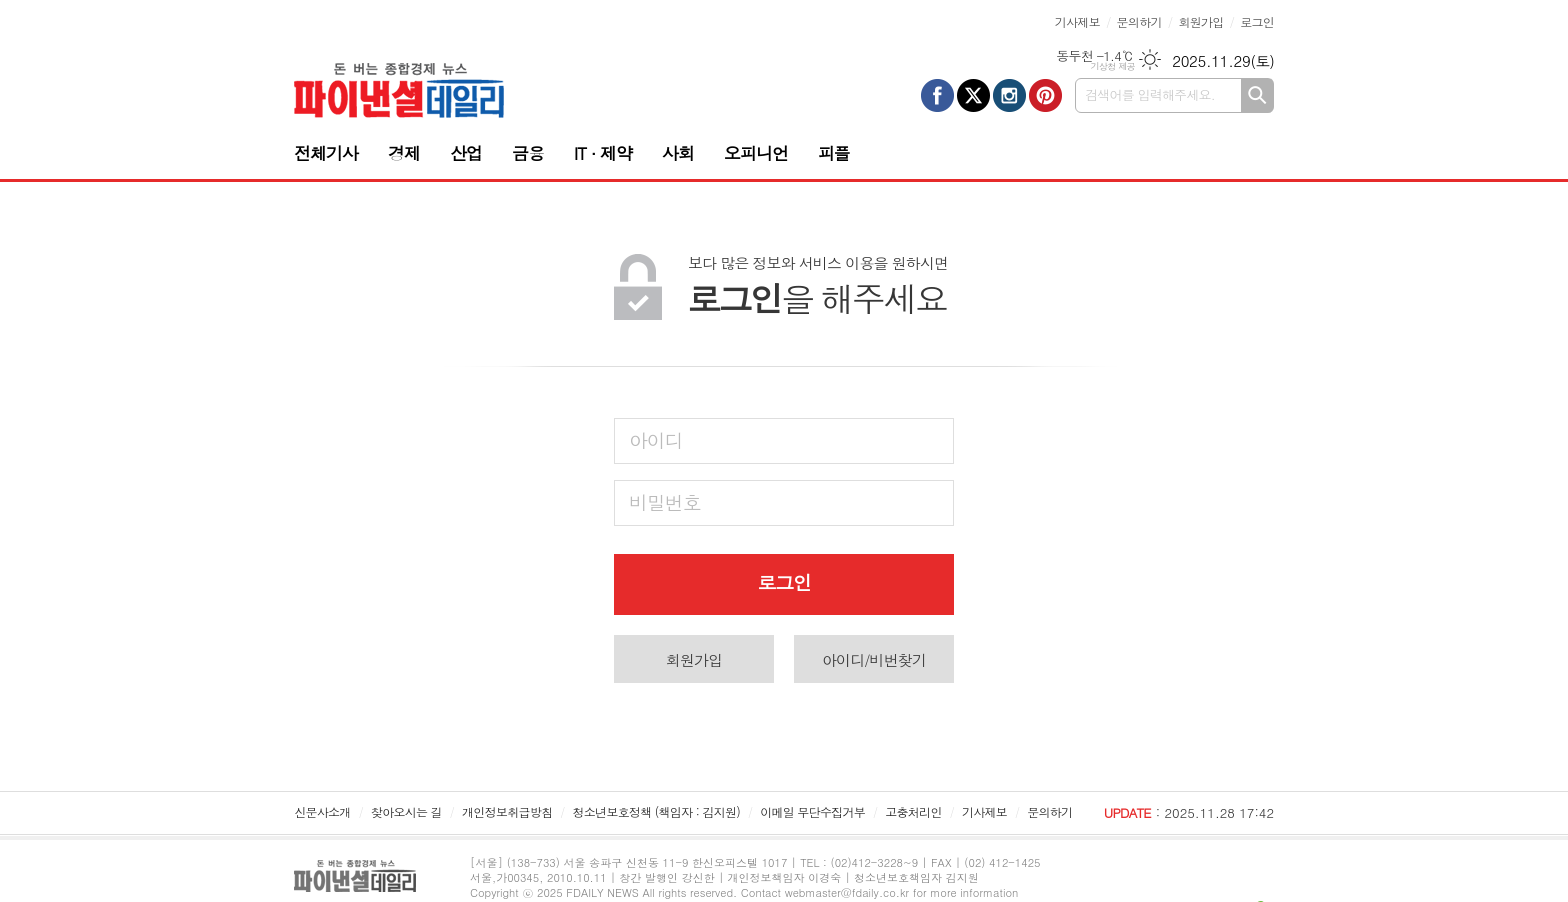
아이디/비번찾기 (874, 659)
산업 (466, 153)
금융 (528, 153)
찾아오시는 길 (406, 811)
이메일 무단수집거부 (812, 811)
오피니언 (756, 153)
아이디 (656, 439)
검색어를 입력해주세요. (1150, 94)
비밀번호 (664, 501)
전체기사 (326, 153)
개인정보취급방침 (507, 811)
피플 (834, 153)
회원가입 (1200, 21)
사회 (678, 153)
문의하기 (1139, 21)
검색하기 (1257, 95)
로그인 (1257, 21)
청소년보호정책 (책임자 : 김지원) (656, 811)
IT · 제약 (603, 153)
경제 (404, 153)
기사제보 (1077, 21)
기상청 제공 (1112, 66)
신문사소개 (322, 811)
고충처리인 (913, 811)
